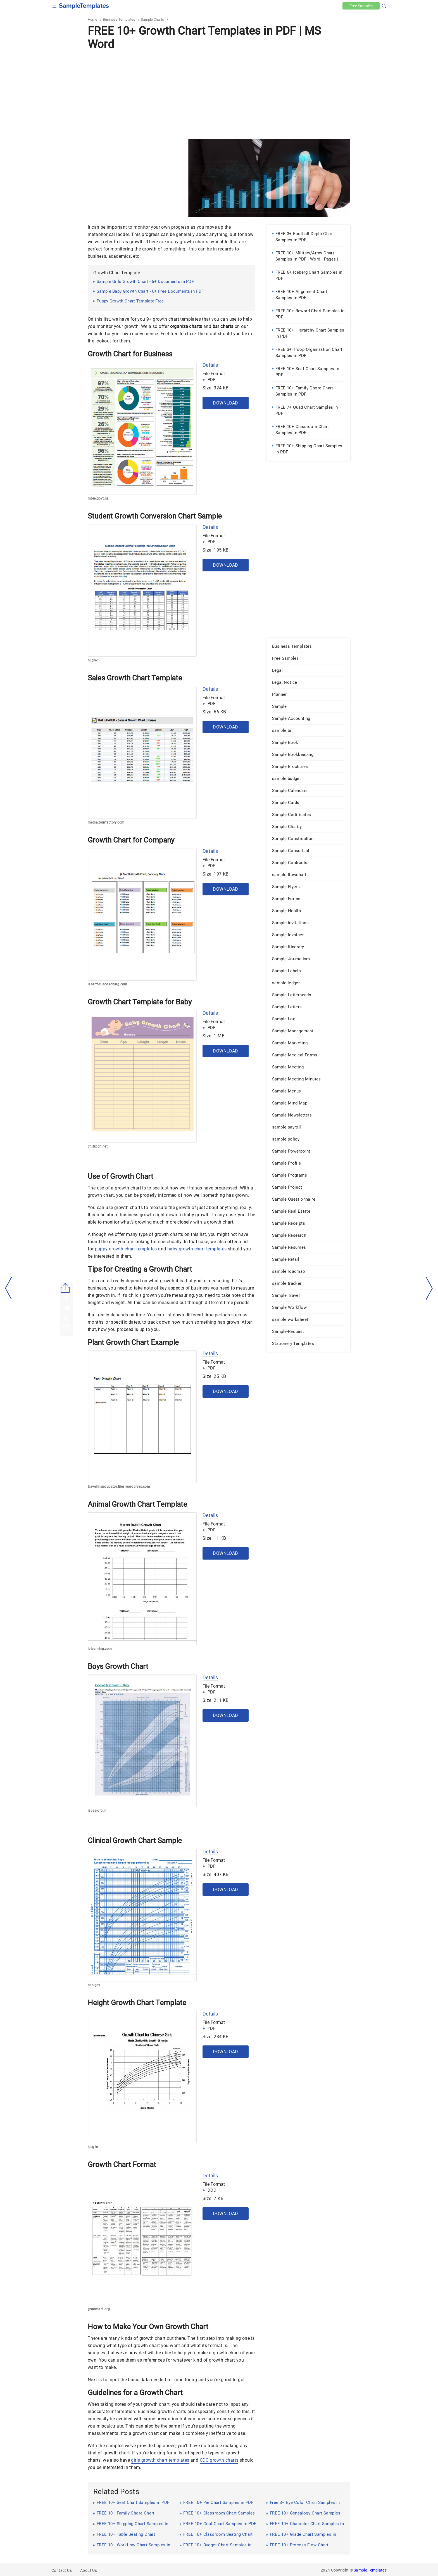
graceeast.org (99, 2309)
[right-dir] (429, 1288)
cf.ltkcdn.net (98, 1146)
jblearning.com (100, 1649)
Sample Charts (152, 19)
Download (225, 403)
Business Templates (119, 19)
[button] (384, 5)
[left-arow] (8, 1288)
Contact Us (61, 2570)
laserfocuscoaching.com (107, 984)
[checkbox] (55, 5)
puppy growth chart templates (126, 1249)
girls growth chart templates (160, 2460)
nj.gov (92, 660)
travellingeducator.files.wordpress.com (119, 1487)
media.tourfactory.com (106, 822)
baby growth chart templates (197, 1249)
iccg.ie (93, 2147)
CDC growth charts (219, 2460)
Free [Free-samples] (360, 6)
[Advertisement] (219, 94)
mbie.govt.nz (98, 498)
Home (92, 19)
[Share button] (65, 1288)
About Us (88, 2570)
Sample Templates (370, 2570)
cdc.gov (94, 1985)
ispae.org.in (97, 1811)
